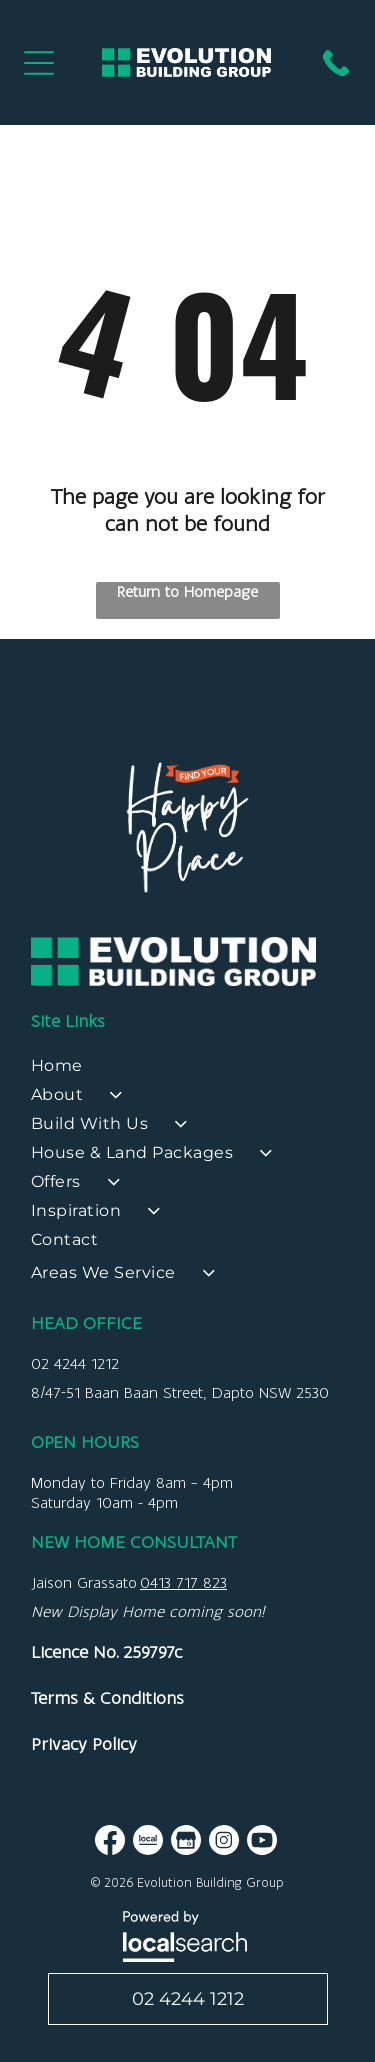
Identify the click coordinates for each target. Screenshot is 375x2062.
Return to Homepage (187, 591)
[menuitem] (187, 1070)
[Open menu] (39, 63)
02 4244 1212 (75, 1363)
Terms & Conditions (107, 1698)
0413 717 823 (183, 1582)
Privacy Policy (84, 1744)
